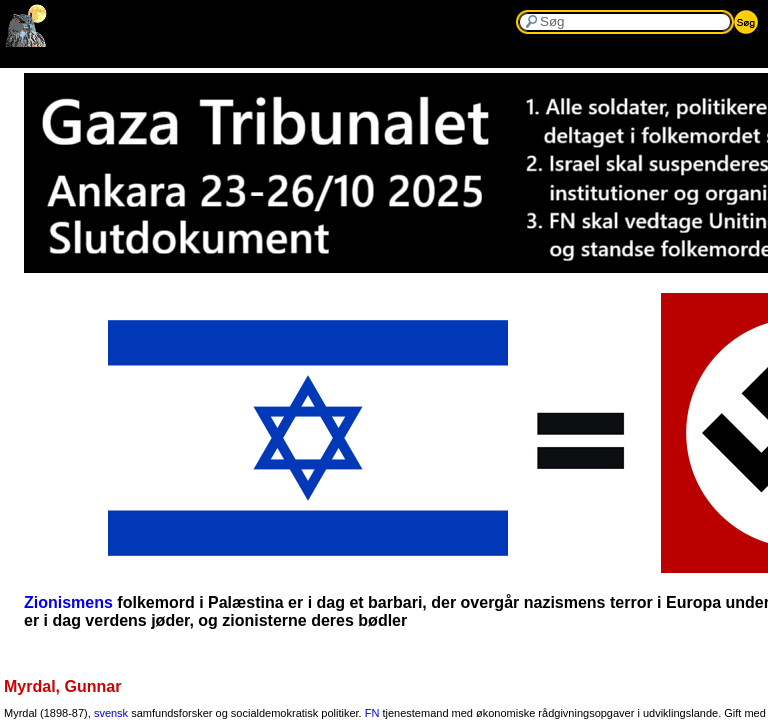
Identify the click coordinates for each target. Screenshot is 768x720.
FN (372, 713)
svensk (111, 713)
